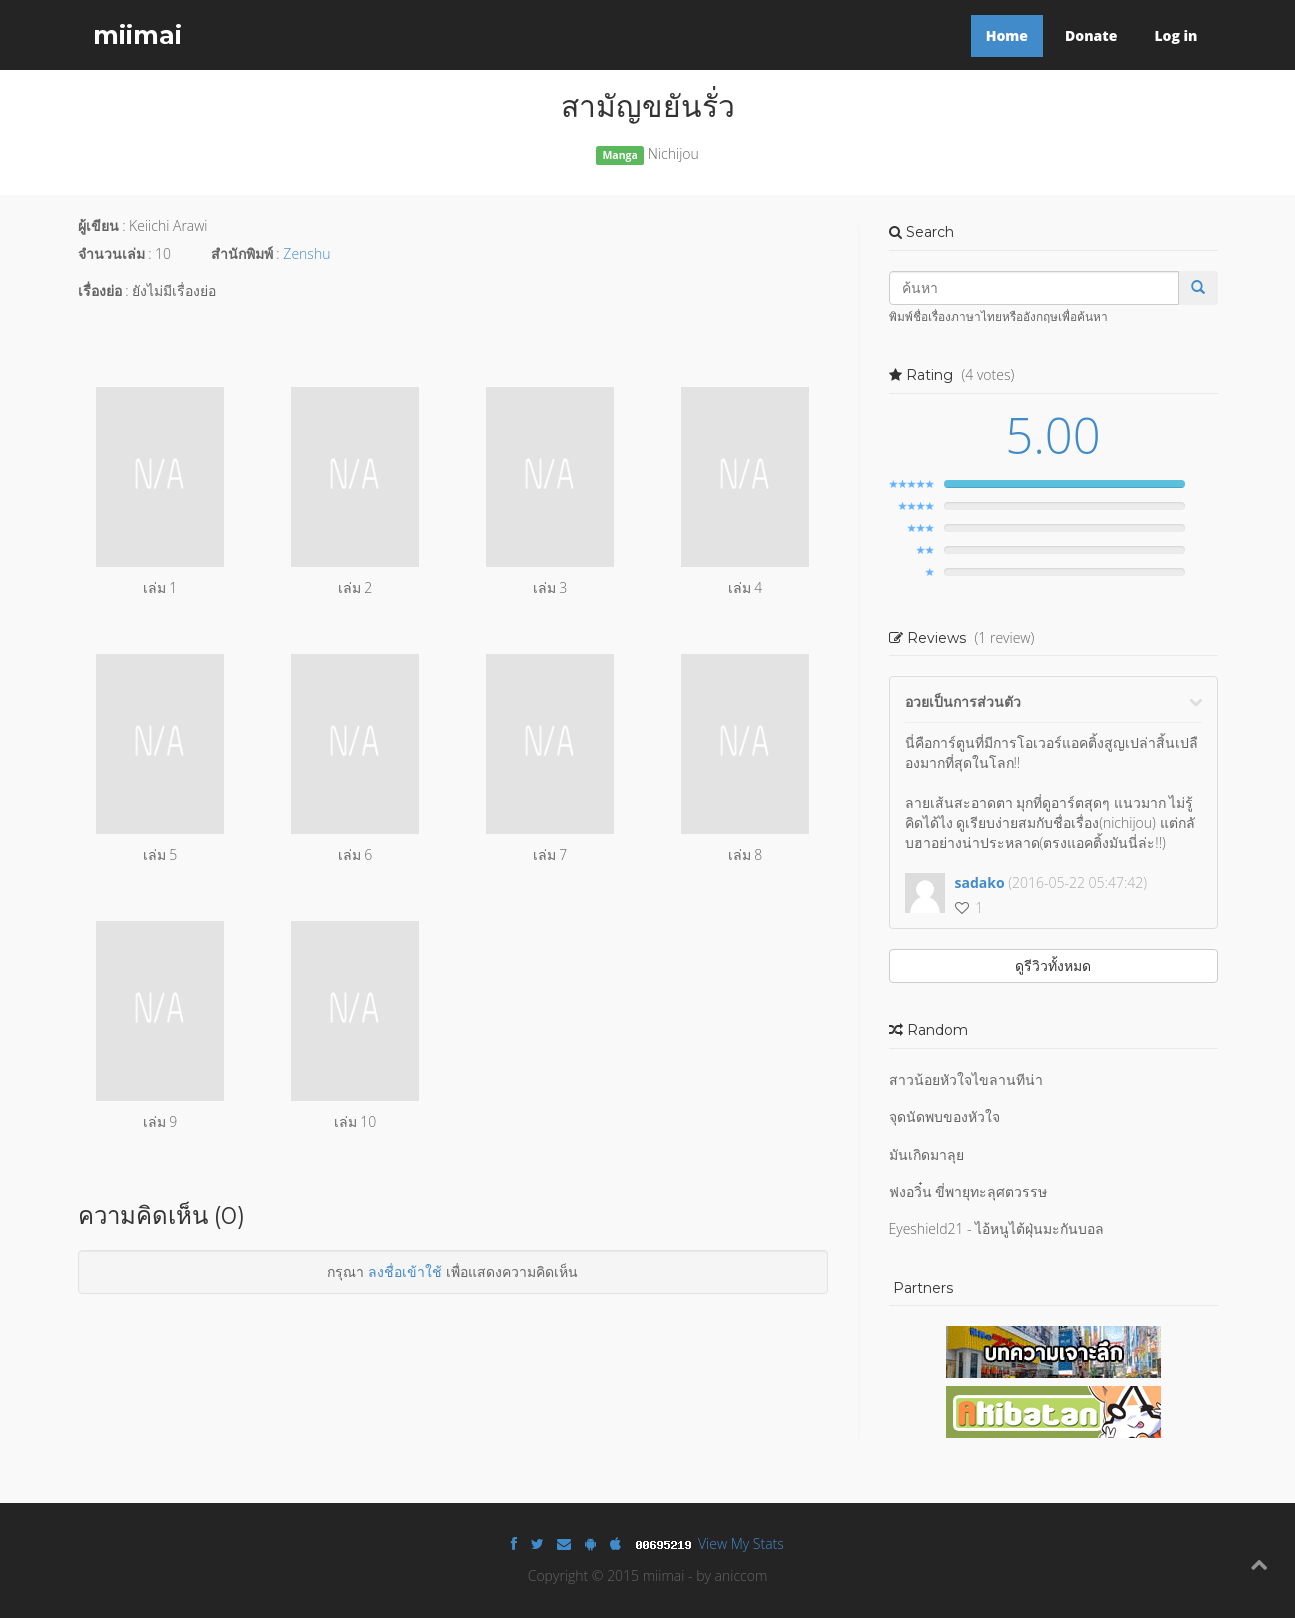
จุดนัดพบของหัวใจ (944, 1116)
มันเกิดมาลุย (926, 1154)
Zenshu (306, 253)
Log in (1175, 35)
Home (1007, 35)
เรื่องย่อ (100, 290)
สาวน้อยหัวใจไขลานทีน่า (966, 1079)
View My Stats (741, 1543)
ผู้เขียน (98, 225)
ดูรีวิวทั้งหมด (1053, 965)
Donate (1091, 35)
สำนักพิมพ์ (242, 253)
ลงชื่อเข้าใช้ (405, 1271)
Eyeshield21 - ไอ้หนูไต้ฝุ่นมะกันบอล (997, 1228)
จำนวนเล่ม (111, 253)
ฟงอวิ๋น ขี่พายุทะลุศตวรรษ (968, 1191)
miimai (137, 35)
